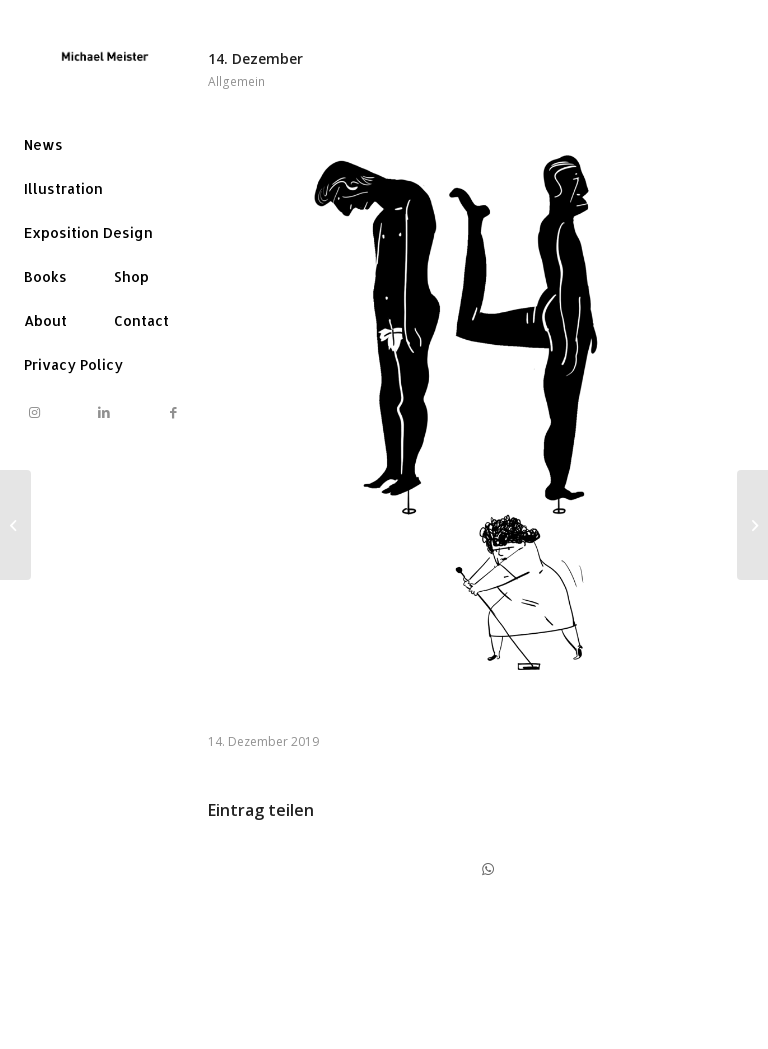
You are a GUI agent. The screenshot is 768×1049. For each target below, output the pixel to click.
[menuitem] (43, 145)
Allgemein (236, 81)
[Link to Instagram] (34, 412)
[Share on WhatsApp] (488, 869)
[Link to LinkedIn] (103, 412)
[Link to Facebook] (172, 412)
